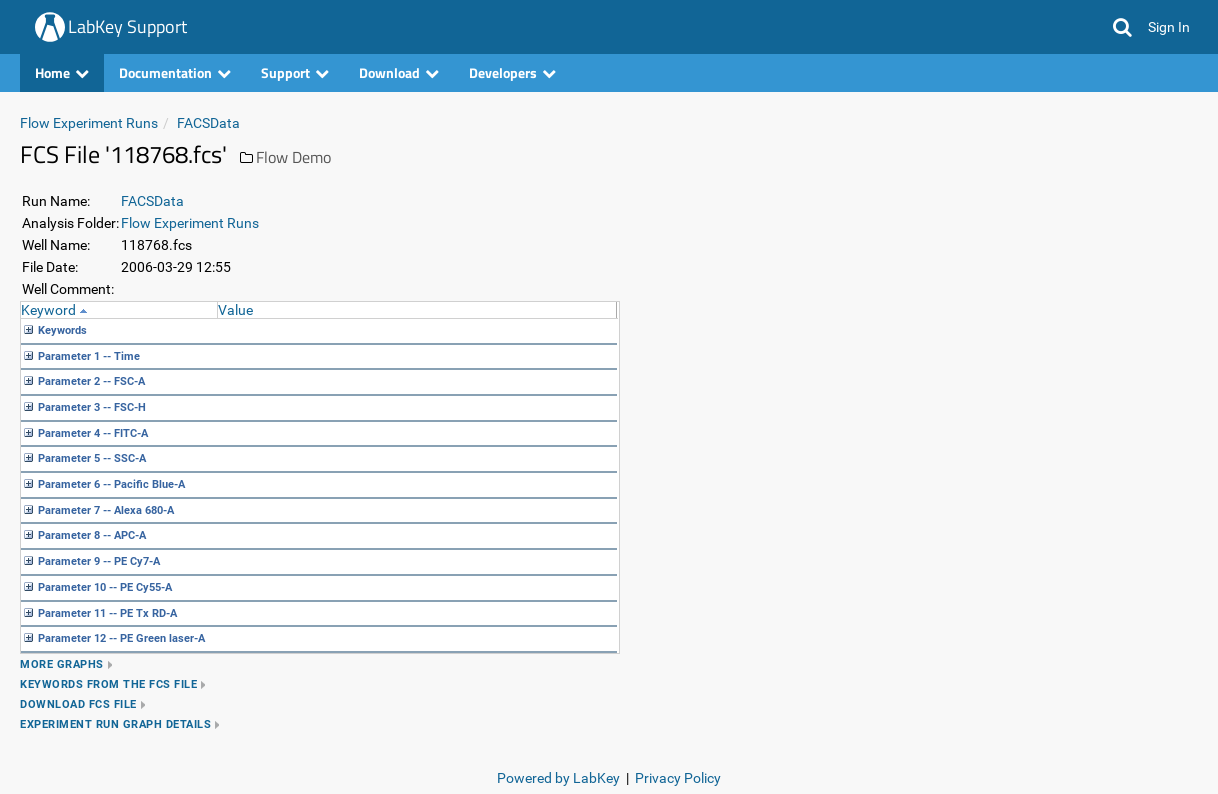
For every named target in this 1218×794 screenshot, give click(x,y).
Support (295, 72)
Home (62, 72)
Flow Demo (293, 157)
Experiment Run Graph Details (115, 724)
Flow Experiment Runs (89, 123)
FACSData (208, 123)
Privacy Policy (678, 778)
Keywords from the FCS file (108, 684)
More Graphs (62, 664)
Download (399, 72)
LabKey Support (127, 26)
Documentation (175, 72)
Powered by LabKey (558, 778)
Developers (512, 72)
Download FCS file (78, 704)
